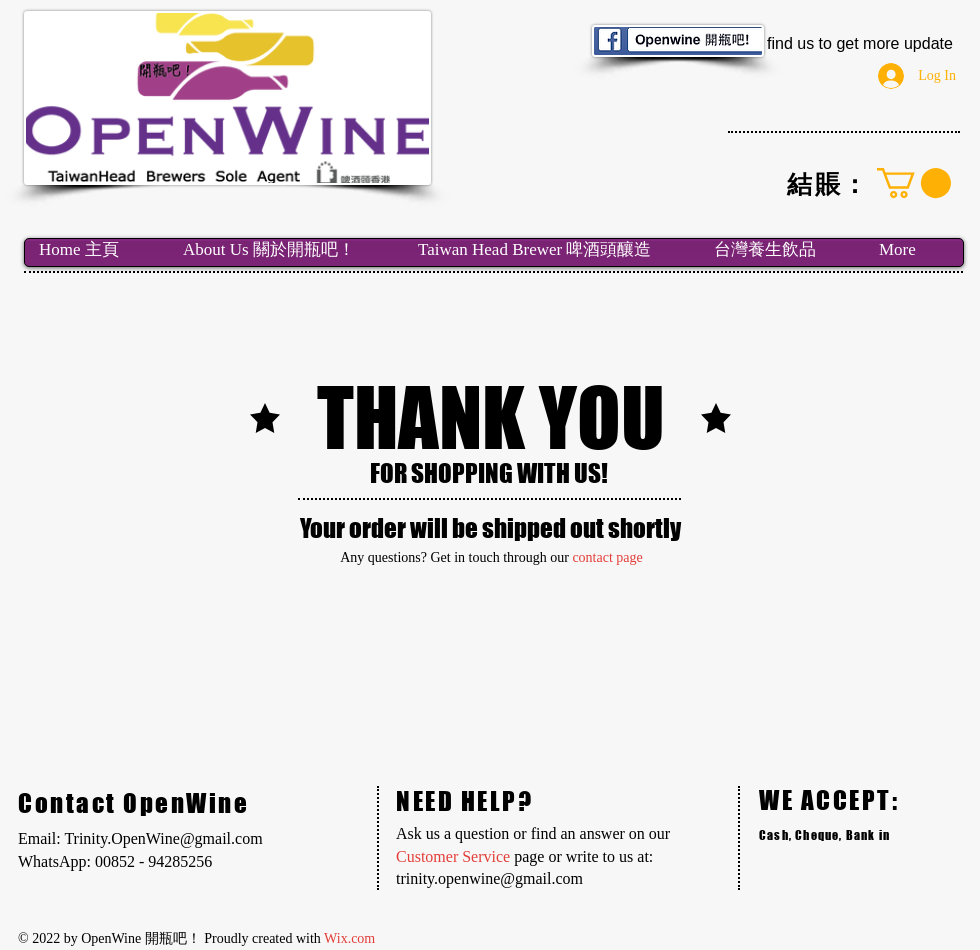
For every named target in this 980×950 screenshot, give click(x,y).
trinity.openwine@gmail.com (489, 878)
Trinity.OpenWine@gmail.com (163, 838)
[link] (914, 183)
